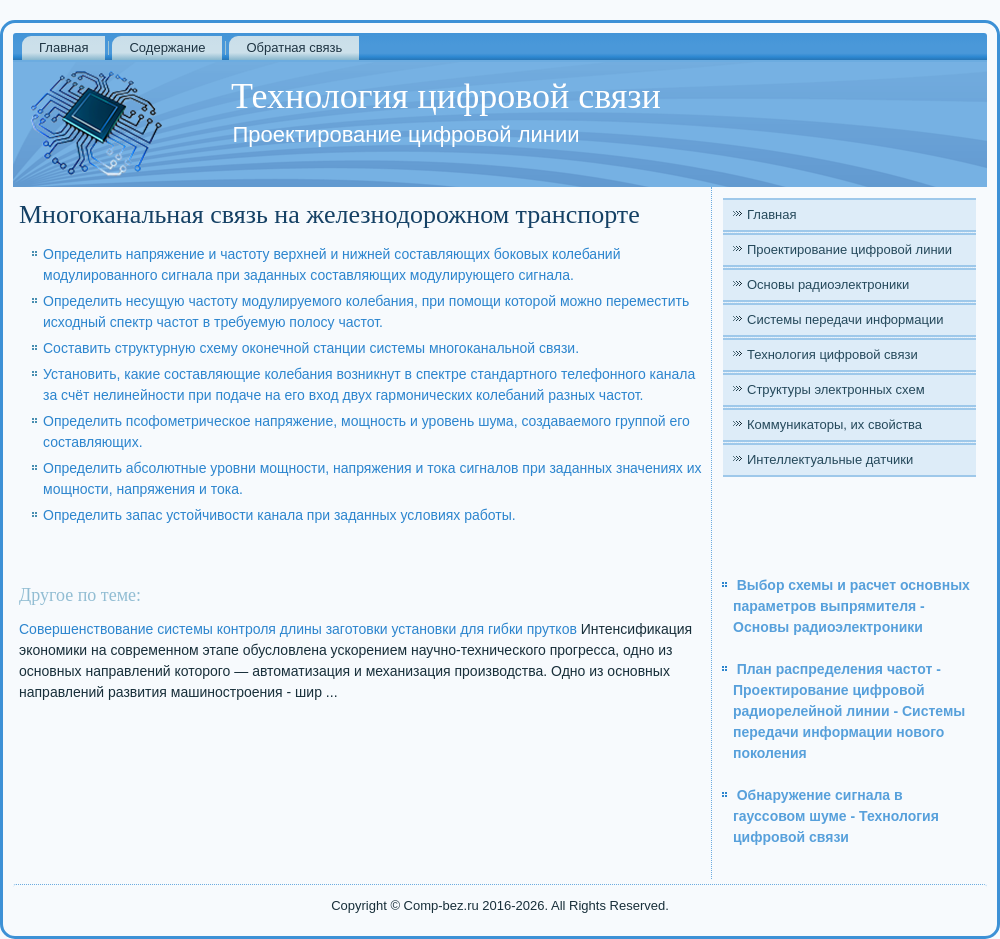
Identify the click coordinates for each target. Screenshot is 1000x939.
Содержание (167, 47)
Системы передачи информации (845, 319)
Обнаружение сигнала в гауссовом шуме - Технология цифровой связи (836, 816)
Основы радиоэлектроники (828, 284)
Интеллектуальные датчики (830, 459)
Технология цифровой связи (832, 354)
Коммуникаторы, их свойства (834, 424)
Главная (63, 47)
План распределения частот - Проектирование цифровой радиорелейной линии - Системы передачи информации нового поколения (849, 711)
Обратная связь (294, 47)
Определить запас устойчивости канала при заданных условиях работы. (279, 515)
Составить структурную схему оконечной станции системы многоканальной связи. (311, 348)
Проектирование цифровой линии (849, 249)
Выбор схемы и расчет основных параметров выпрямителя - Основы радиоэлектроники (851, 606)
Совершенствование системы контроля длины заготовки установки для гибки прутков (298, 629)
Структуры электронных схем (836, 389)
